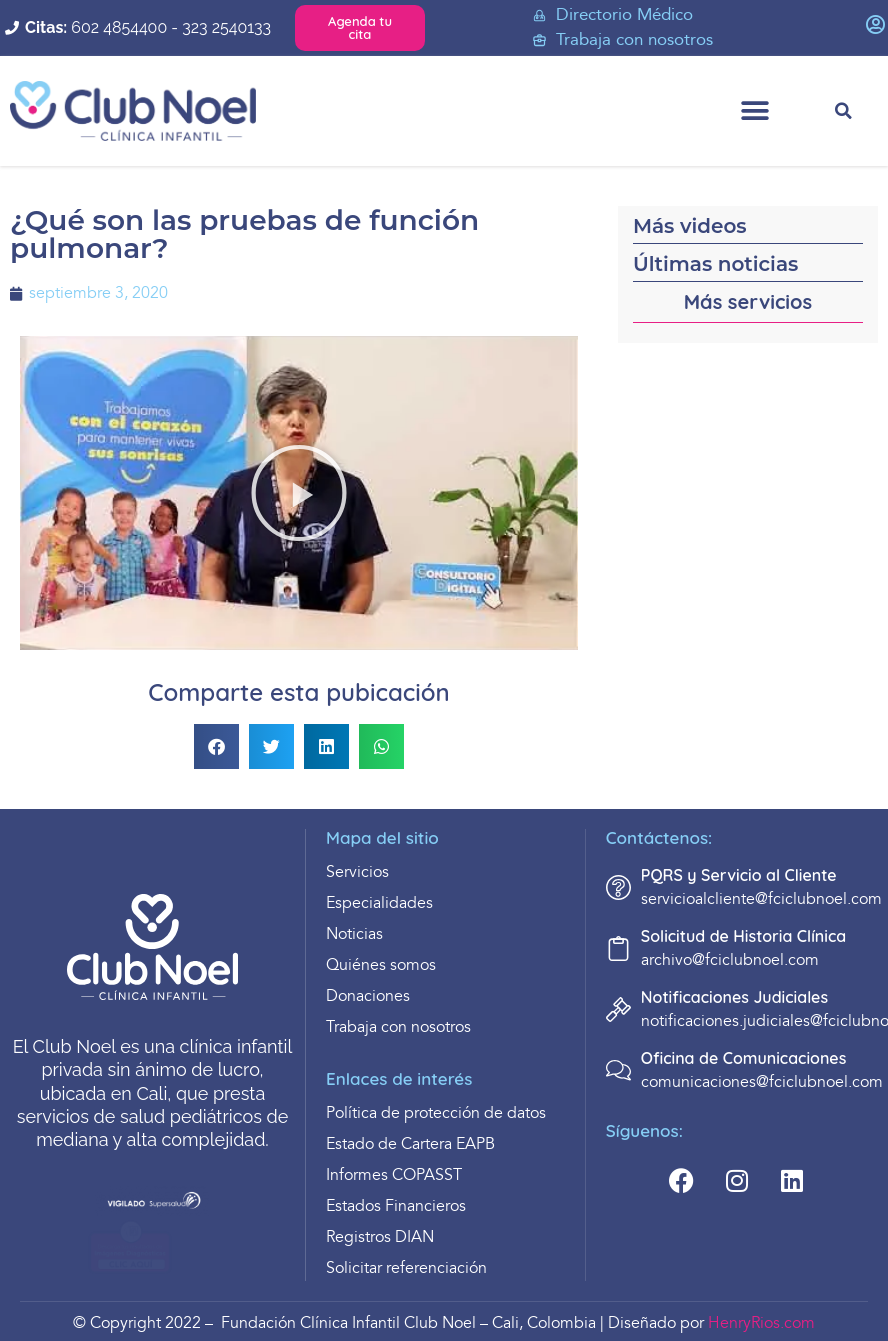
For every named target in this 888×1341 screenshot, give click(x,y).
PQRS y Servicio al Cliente (739, 875)
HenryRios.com (761, 1323)
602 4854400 (119, 27)
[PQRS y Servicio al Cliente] (618, 887)
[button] (754, 111)
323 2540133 (226, 27)
